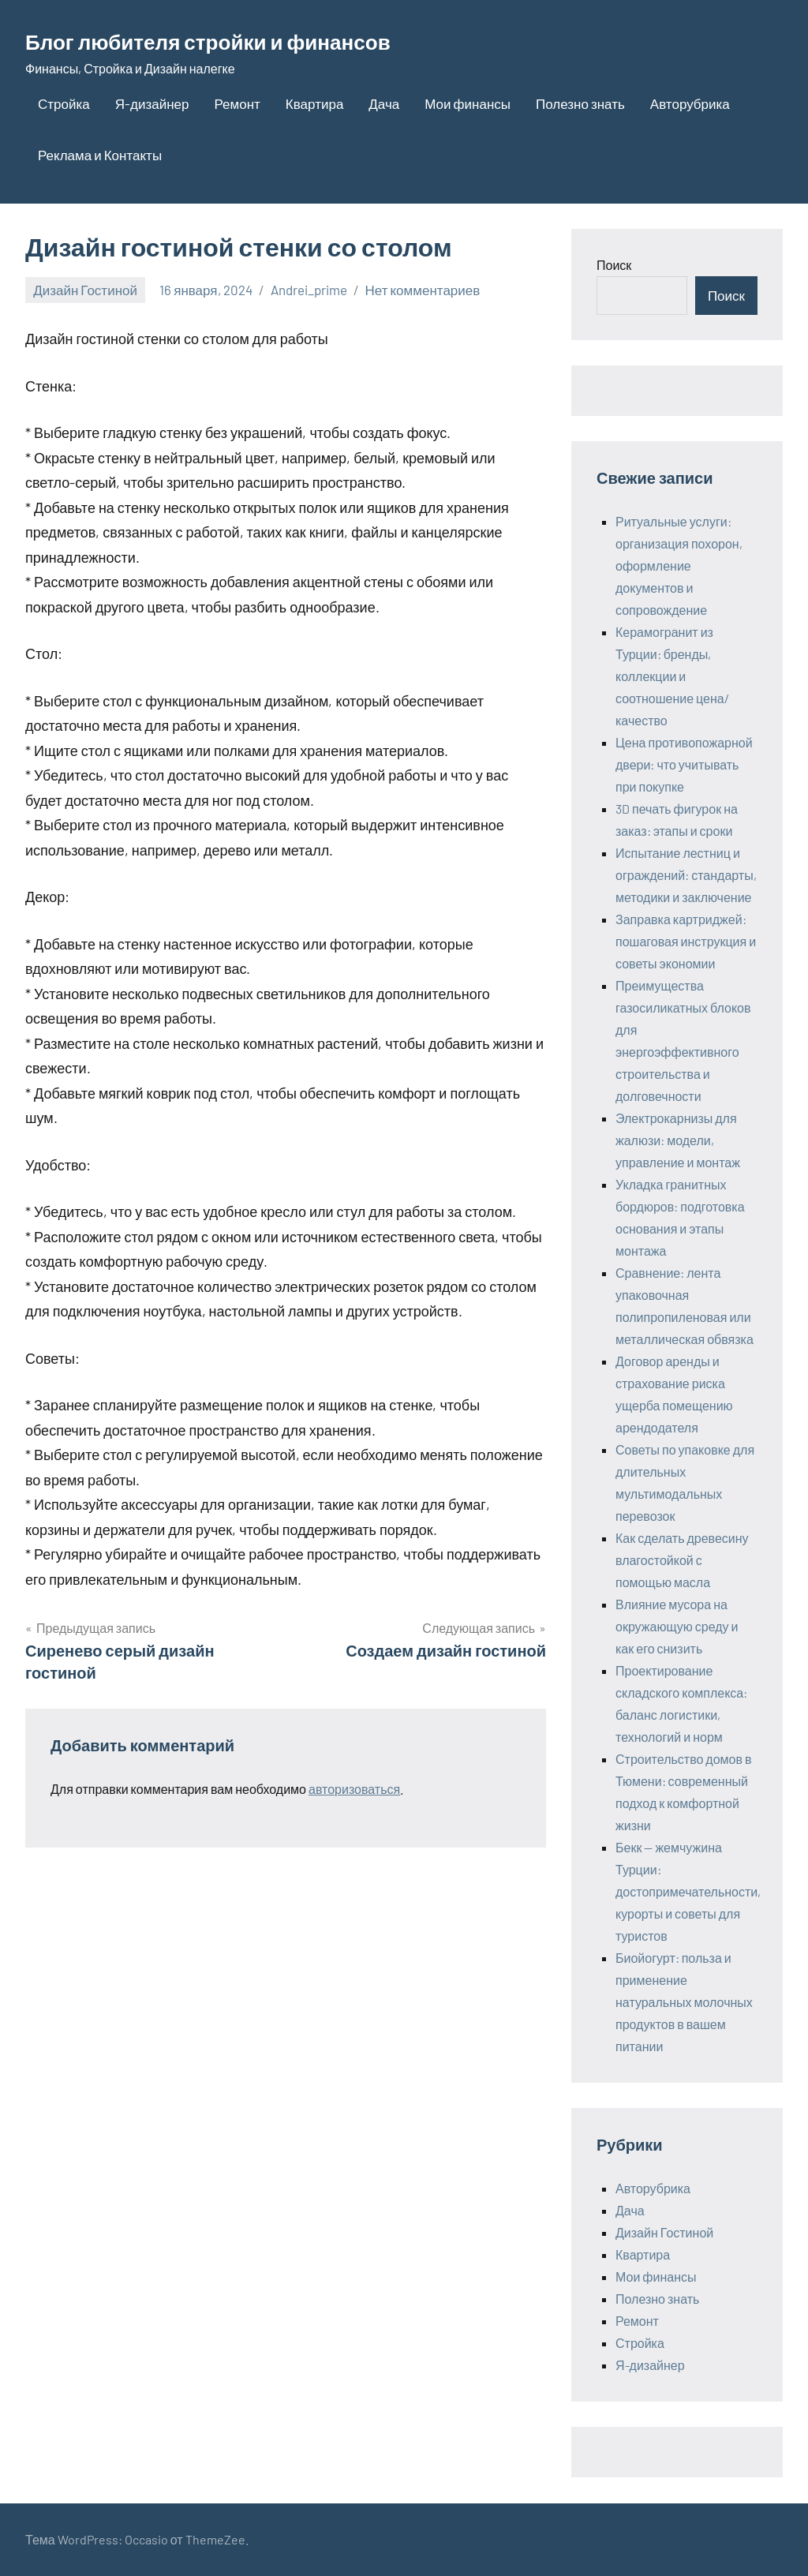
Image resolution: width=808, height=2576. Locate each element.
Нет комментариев (423, 290)
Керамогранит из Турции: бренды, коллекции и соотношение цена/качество (672, 676)
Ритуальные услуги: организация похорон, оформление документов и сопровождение (679, 565)
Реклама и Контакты (100, 155)
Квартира (314, 103)
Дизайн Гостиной (85, 290)
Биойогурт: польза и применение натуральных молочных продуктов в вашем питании (684, 2002)
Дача (383, 103)
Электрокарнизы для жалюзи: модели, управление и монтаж (677, 1140)
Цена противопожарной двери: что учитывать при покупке (684, 764)
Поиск (614, 264)
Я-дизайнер (152, 103)
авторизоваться (354, 1788)
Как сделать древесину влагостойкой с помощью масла (682, 1559)
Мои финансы (468, 103)
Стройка (64, 103)
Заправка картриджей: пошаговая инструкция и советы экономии (685, 941)
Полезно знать (580, 103)
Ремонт (237, 103)
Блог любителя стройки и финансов (249, 39)
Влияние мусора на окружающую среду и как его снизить (676, 1626)
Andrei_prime (309, 290)
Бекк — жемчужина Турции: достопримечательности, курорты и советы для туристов (688, 1891)
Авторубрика (690, 103)
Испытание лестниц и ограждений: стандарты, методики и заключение (686, 874)
